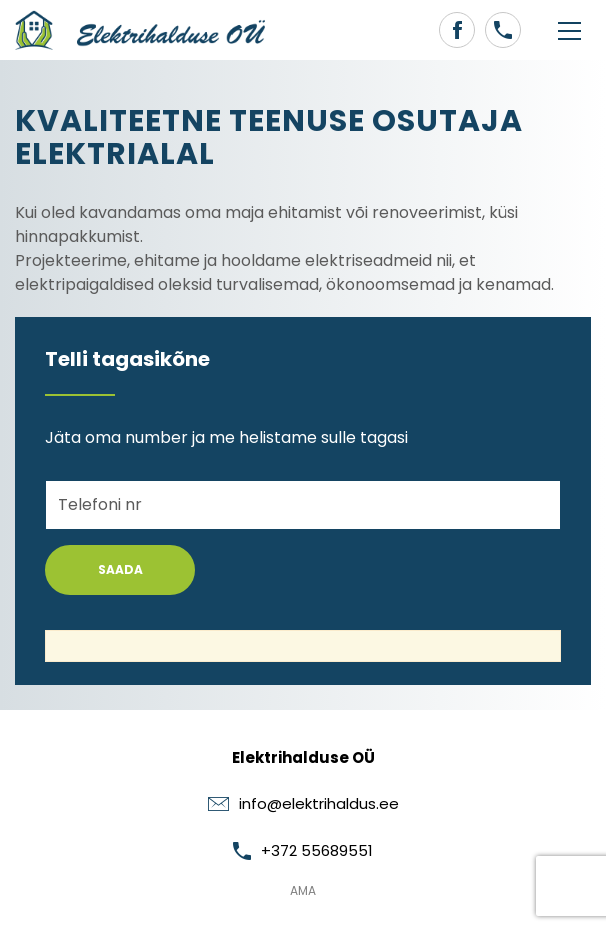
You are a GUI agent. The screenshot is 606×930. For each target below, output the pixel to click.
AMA (303, 890)
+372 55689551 (303, 850)
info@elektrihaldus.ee (303, 803)
